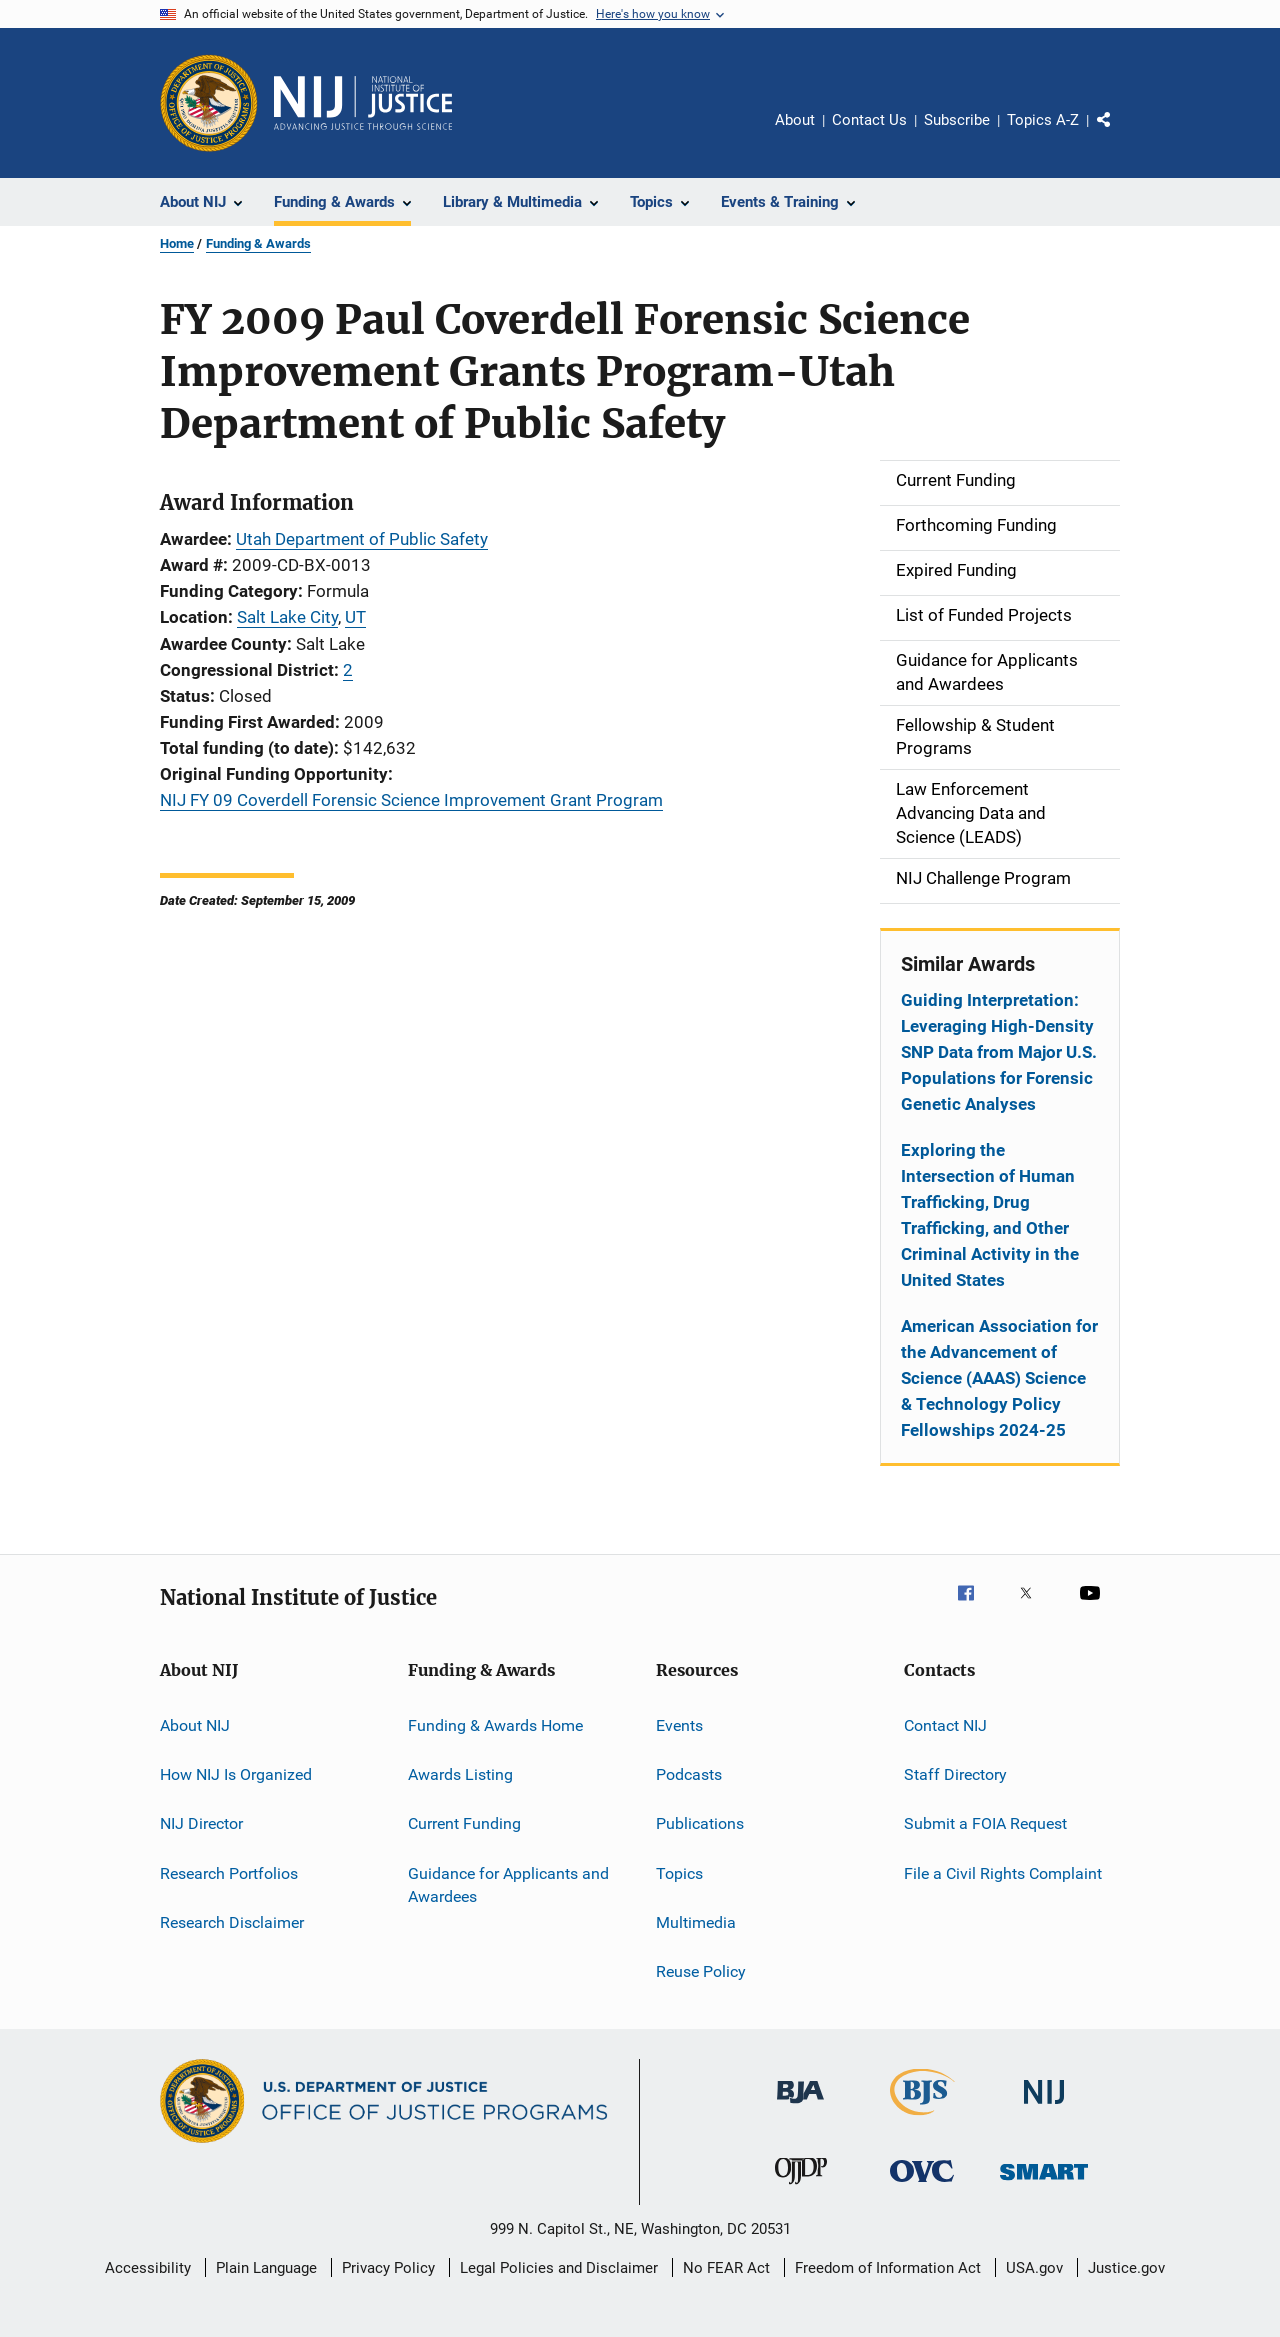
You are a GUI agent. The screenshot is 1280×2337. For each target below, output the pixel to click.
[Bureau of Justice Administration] (800, 2107)
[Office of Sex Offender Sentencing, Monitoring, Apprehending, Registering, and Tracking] (1044, 2183)
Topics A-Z (1043, 120)
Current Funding (464, 1823)
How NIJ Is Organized (236, 1774)
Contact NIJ (945, 1724)
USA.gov (1034, 2268)
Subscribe (957, 120)
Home (177, 243)
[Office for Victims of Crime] (922, 2185)
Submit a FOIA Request (985, 1823)
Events (679, 1724)
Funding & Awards (258, 243)
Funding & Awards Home (495, 1724)
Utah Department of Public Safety (362, 539)
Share (1120, 134)
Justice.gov (1126, 2268)
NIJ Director (201, 1823)
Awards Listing (460, 1774)
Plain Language (266, 2268)
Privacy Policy (388, 2268)
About (795, 120)
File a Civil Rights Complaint (1003, 1872)
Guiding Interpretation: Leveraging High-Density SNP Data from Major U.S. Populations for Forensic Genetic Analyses (999, 1052)
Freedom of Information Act (888, 2268)
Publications (700, 1823)
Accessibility (148, 2268)
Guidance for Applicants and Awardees (508, 1884)
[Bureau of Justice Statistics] (922, 2119)
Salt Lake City (287, 617)
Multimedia (696, 1922)
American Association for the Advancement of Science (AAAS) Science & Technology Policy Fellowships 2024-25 (999, 1378)
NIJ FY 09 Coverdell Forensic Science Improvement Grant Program (411, 800)
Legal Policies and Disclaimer (559, 2268)
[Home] (363, 103)
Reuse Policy (701, 1971)
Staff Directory (955, 1774)
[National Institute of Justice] (1044, 2107)
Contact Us (869, 120)
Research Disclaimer (232, 1922)
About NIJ (195, 1724)
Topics (679, 1872)
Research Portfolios (229, 1872)
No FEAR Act (726, 2268)
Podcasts (689, 1774)
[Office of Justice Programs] (209, 103)
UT (355, 617)
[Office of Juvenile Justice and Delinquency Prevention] (801, 2188)
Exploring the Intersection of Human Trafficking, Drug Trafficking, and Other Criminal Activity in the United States (990, 1215)
